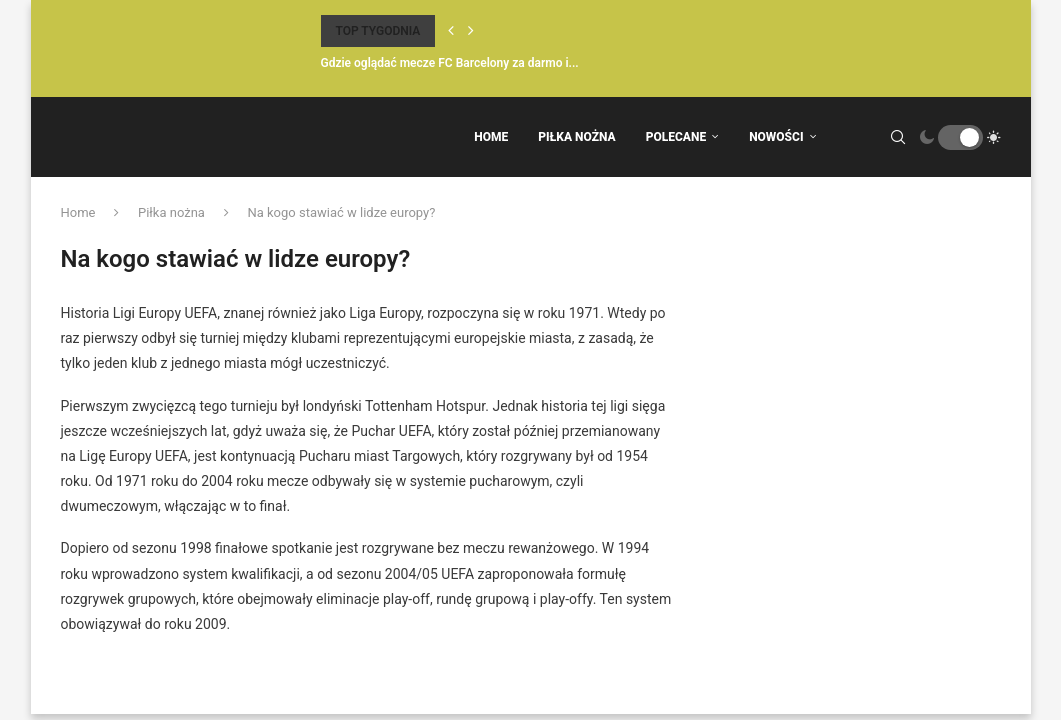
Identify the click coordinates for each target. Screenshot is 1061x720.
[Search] (898, 137)
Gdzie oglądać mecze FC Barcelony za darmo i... (450, 63)
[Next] (471, 31)
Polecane (676, 137)
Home (491, 137)
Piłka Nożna (576, 137)
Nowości (776, 137)
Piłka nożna (171, 212)
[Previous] (451, 31)
